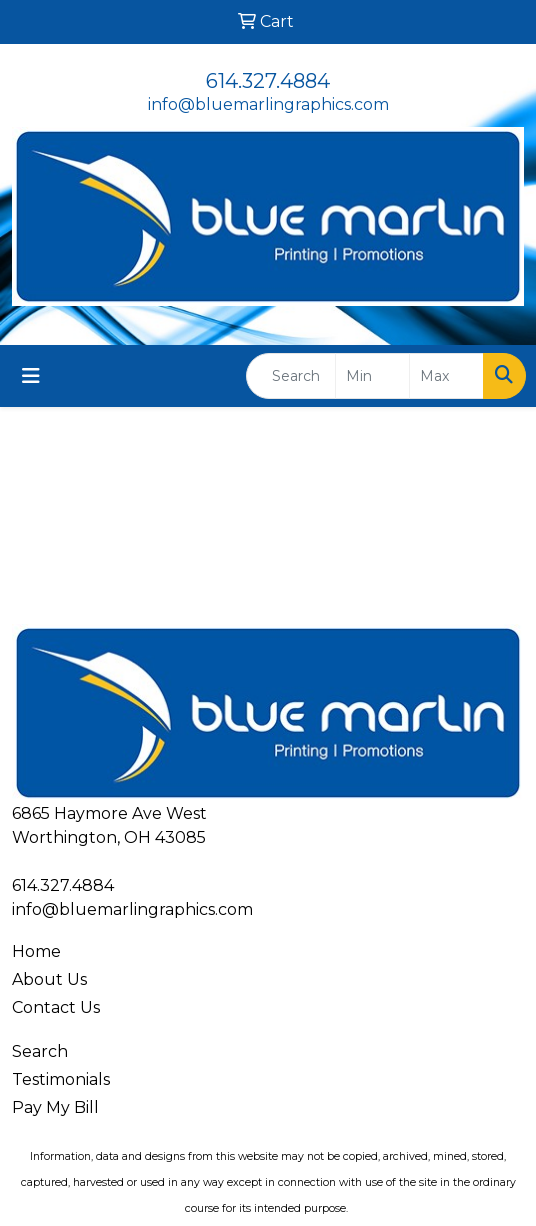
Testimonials (61, 1079)
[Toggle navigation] (31, 376)
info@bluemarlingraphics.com (268, 104)
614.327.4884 (268, 81)
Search (40, 1051)
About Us (49, 979)
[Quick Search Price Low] (372, 376)
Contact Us (56, 1007)
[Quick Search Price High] (446, 376)
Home (36, 951)
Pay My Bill (55, 1107)
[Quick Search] (291, 376)
